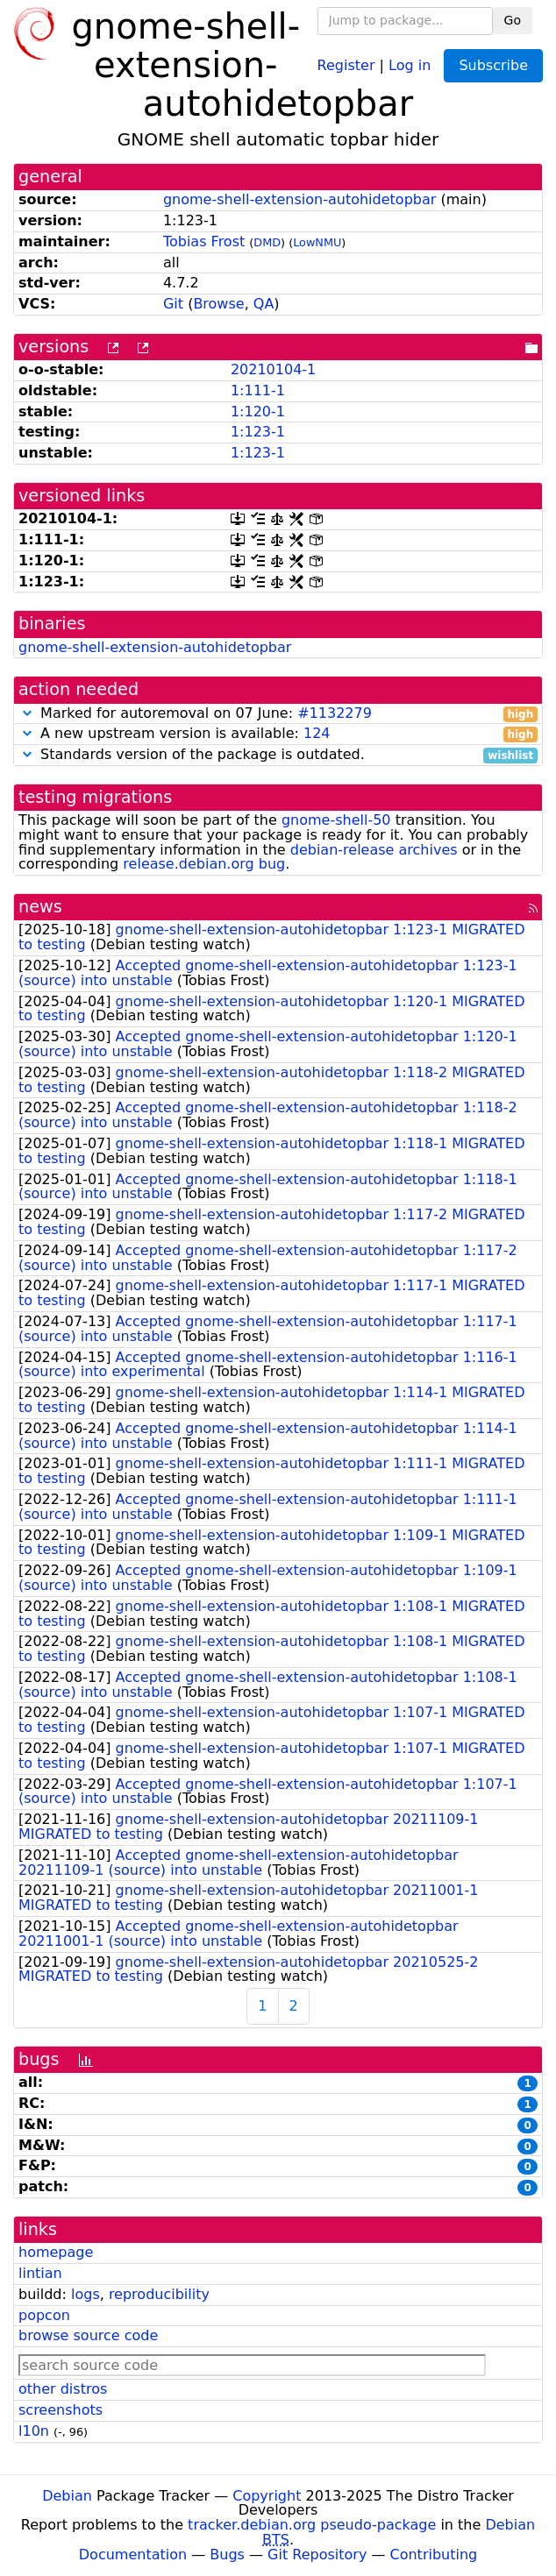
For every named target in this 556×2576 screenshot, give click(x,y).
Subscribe (493, 65)
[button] (27, 713)
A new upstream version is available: (278, 734)
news (40, 907)
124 (317, 733)
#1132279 (334, 713)
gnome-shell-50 (336, 820)
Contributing (434, 2554)
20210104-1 (273, 369)
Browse (218, 303)
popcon (44, 2315)
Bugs (227, 2554)
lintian (40, 2273)
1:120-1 (258, 411)
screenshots (60, 2410)
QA (263, 303)
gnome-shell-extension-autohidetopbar (299, 199)
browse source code (88, 2335)
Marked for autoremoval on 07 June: (278, 713)
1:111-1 (258, 390)
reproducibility (159, 2294)
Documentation (133, 2554)
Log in (409, 64)
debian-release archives (374, 849)
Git (173, 303)
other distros (62, 2389)
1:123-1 (258, 431)
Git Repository (317, 2554)
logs (85, 2294)
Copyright (266, 2495)
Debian (67, 2495)
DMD (267, 242)
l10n (33, 2431)
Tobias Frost (204, 241)
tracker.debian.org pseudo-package (312, 2524)
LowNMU (317, 242)
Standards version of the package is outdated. (278, 755)
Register (346, 64)
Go (512, 20)
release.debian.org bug (204, 863)
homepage (55, 2252)
